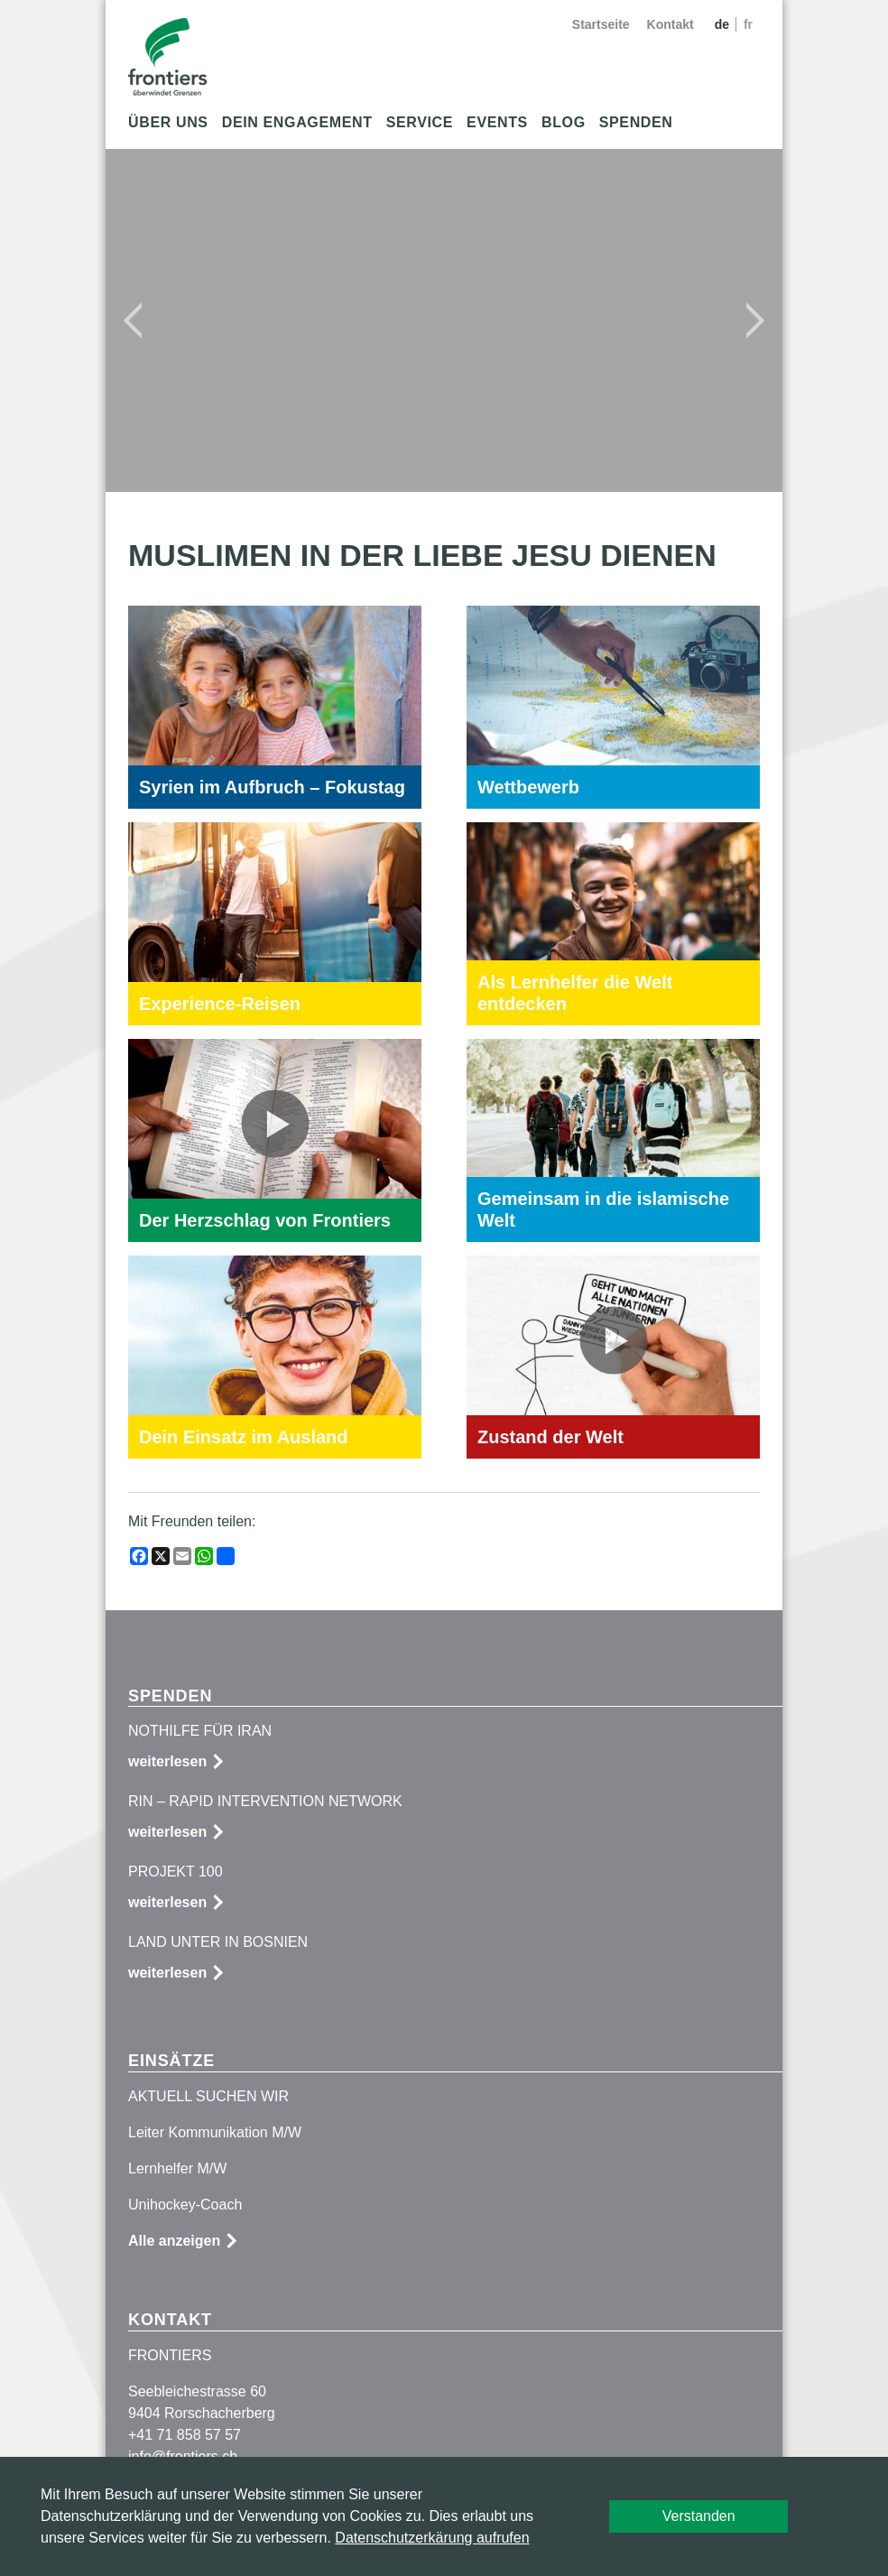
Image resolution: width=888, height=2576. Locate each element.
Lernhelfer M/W (177, 2168)
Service (419, 122)
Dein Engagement (297, 122)
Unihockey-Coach (185, 2204)
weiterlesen (167, 1761)
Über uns (168, 122)
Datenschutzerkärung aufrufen (432, 2537)
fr (748, 24)
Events (497, 122)
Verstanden (698, 2516)
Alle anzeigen (174, 2240)
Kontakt (670, 24)
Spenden (636, 122)
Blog (563, 122)
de (724, 24)
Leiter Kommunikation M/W (214, 2132)
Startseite (601, 24)
